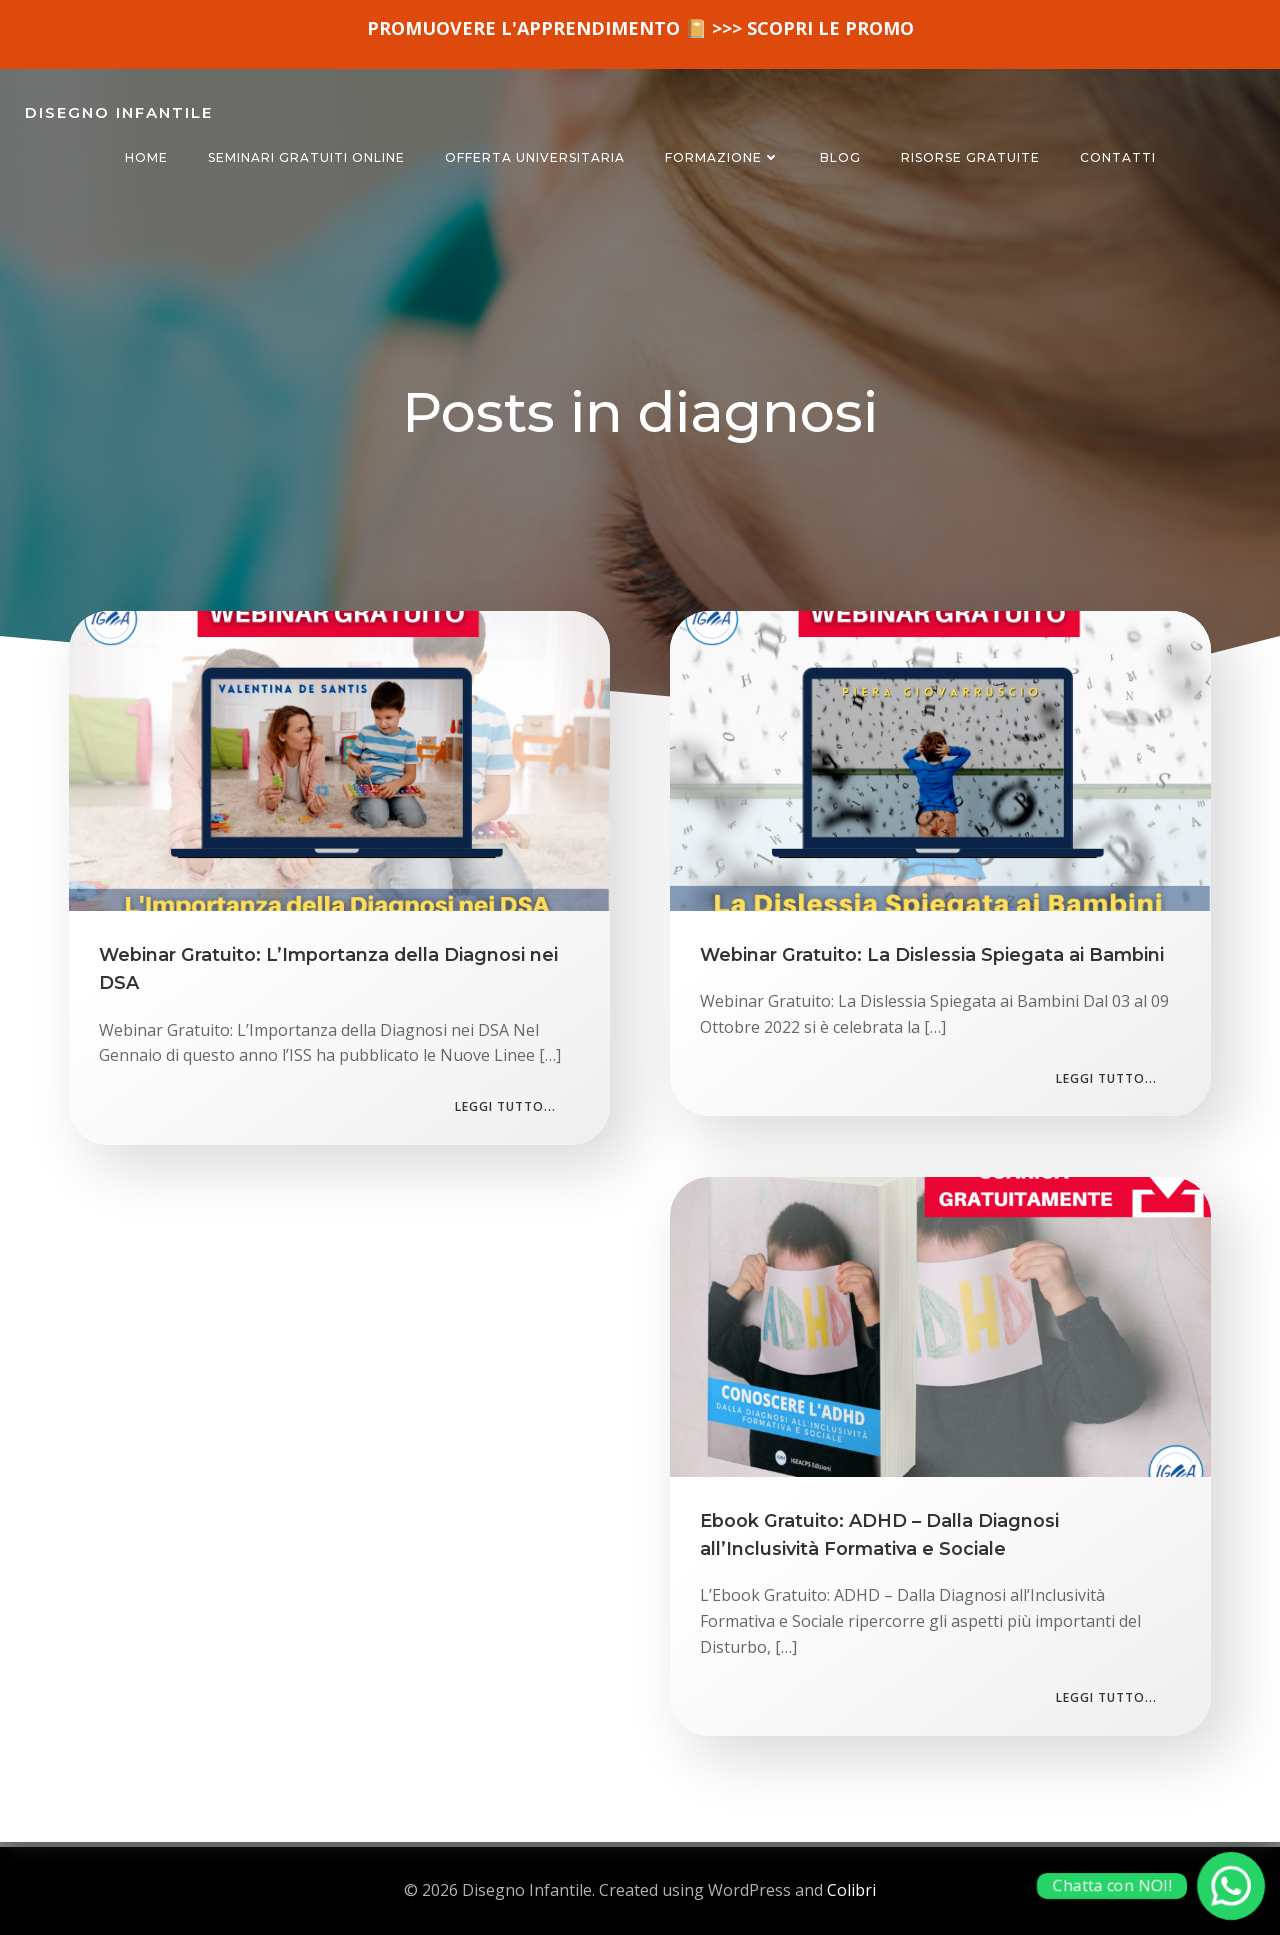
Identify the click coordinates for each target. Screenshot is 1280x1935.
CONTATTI (1118, 157)
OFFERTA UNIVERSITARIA (535, 157)
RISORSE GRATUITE (970, 157)
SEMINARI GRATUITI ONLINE (306, 157)
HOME (146, 157)
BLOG (840, 157)
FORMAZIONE (722, 157)
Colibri (851, 1890)
